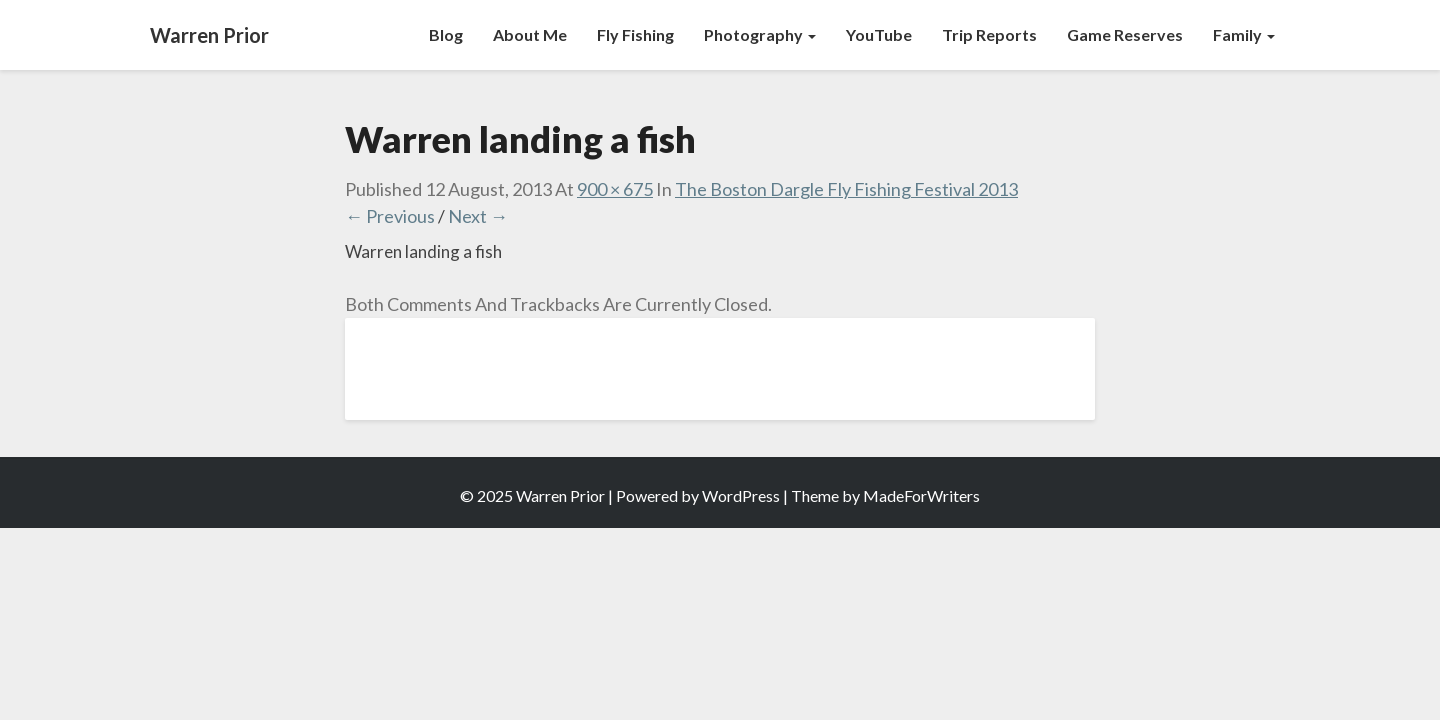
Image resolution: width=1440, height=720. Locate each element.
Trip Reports (989, 34)
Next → (478, 216)
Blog (446, 34)
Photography (760, 34)
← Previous (390, 216)
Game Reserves (1125, 34)
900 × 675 (615, 189)
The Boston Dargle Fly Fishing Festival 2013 (846, 189)
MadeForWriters (921, 495)
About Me (530, 34)
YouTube (879, 34)
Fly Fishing (635, 34)
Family (1244, 34)
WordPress (741, 495)
